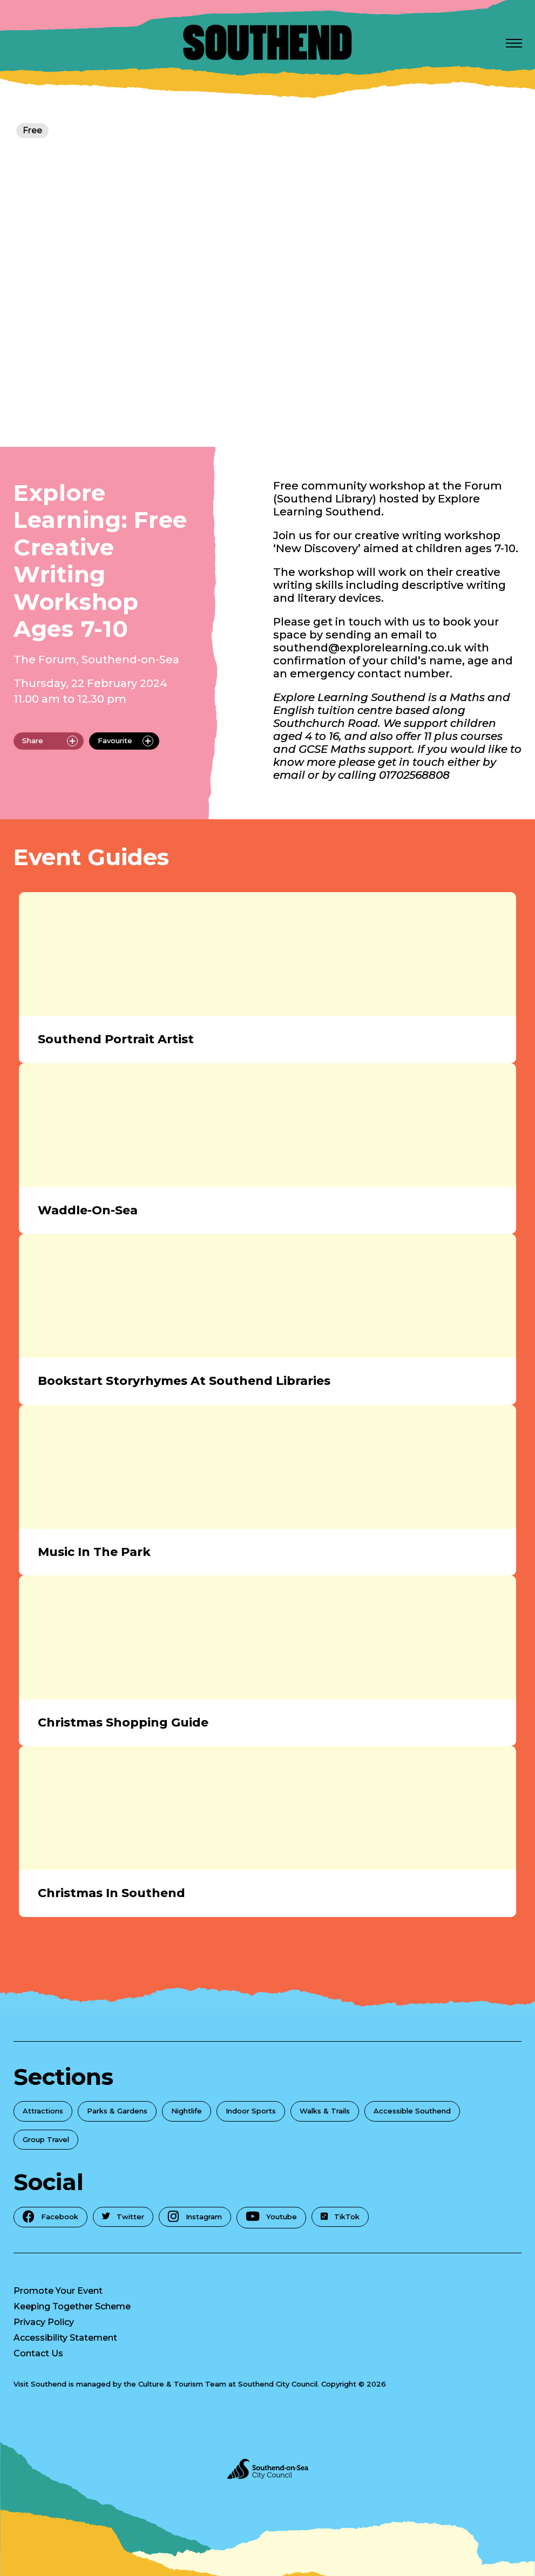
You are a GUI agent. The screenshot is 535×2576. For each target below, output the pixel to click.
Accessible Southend (412, 2110)
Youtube (271, 2217)
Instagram (195, 2216)
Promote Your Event (58, 2291)
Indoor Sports (251, 2110)
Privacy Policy (43, 2322)
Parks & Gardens (117, 2110)
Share (50, 741)
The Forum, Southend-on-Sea (96, 659)
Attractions (43, 2110)
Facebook (50, 2216)
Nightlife (186, 2110)
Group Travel (46, 2139)
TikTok (340, 2216)
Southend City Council (277, 2384)
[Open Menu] (514, 43)
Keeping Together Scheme (72, 2306)
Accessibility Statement (65, 2338)
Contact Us (38, 2353)
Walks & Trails (325, 2110)
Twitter (123, 2216)
